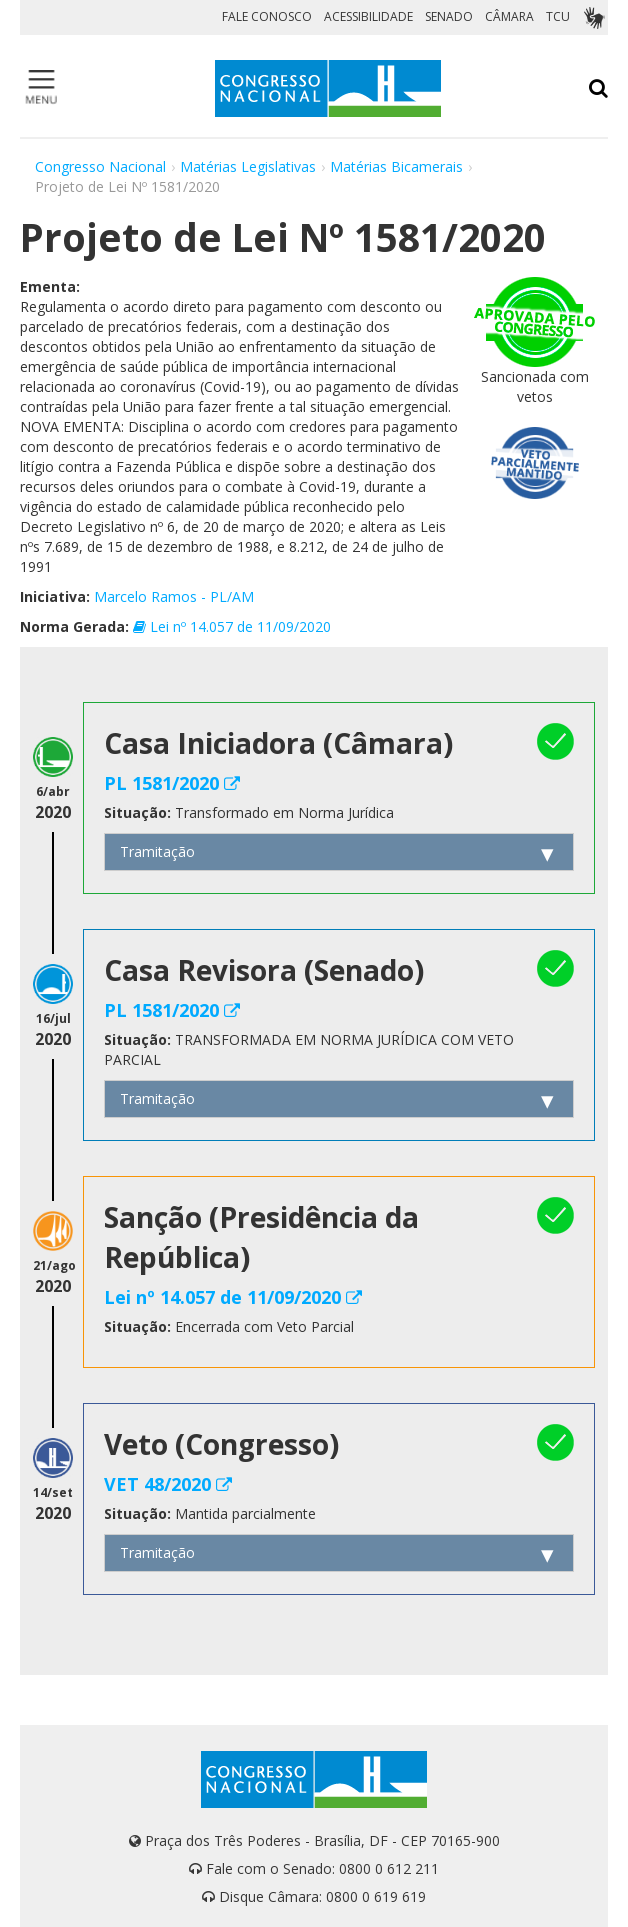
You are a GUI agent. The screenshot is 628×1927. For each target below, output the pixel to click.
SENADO (449, 16)
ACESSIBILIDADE (368, 16)
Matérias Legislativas (248, 166)
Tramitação (157, 851)
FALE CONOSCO (267, 16)
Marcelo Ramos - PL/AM (174, 596)
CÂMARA (509, 16)
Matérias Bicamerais (396, 166)
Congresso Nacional (100, 166)
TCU (558, 16)
